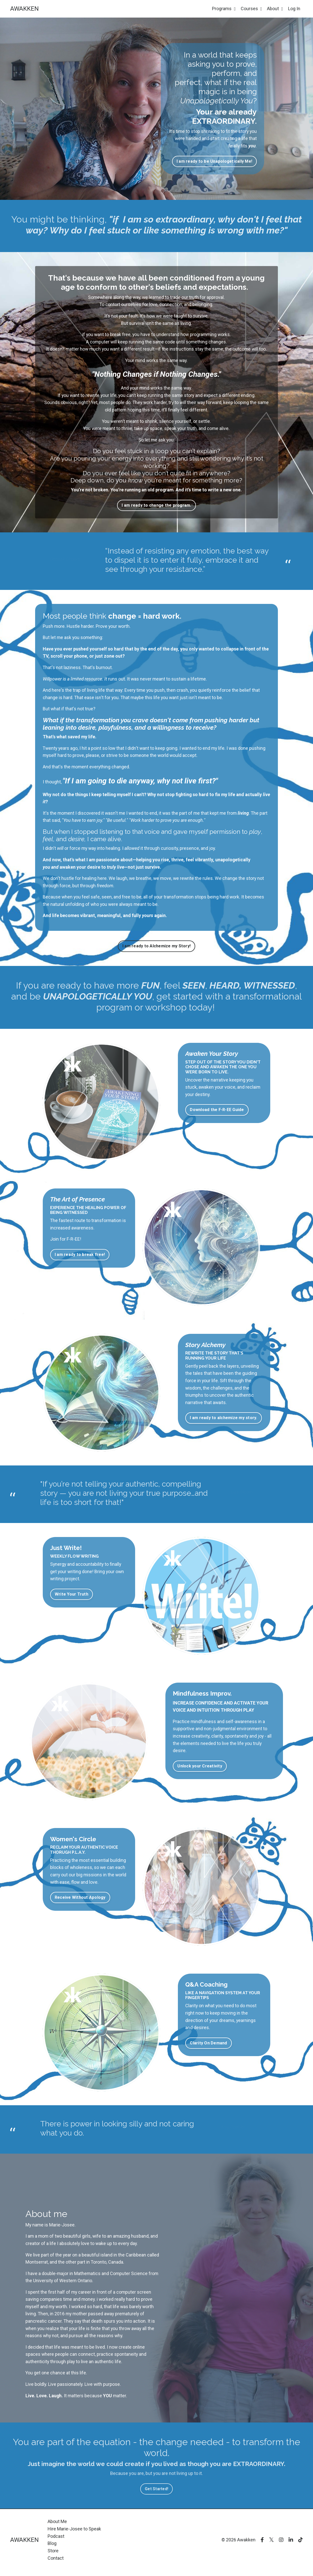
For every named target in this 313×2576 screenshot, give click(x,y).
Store (53, 2555)
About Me (57, 2526)
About (275, 8)
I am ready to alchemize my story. (223, 1422)
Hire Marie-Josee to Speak (74, 2534)
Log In (294, 8)
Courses (251, 8)
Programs (224, 8)
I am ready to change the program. (156, 507)
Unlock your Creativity (200, 1770)
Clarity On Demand (208, 2047)
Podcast (56, 2541)
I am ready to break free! (80, 1258)
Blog (52, 2548)
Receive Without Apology (80, 1901)
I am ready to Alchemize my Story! (156, 949)
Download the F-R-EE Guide (217, 1114)
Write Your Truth (72, 1598)
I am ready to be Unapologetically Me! (214, 161)
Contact (56, 2563)
